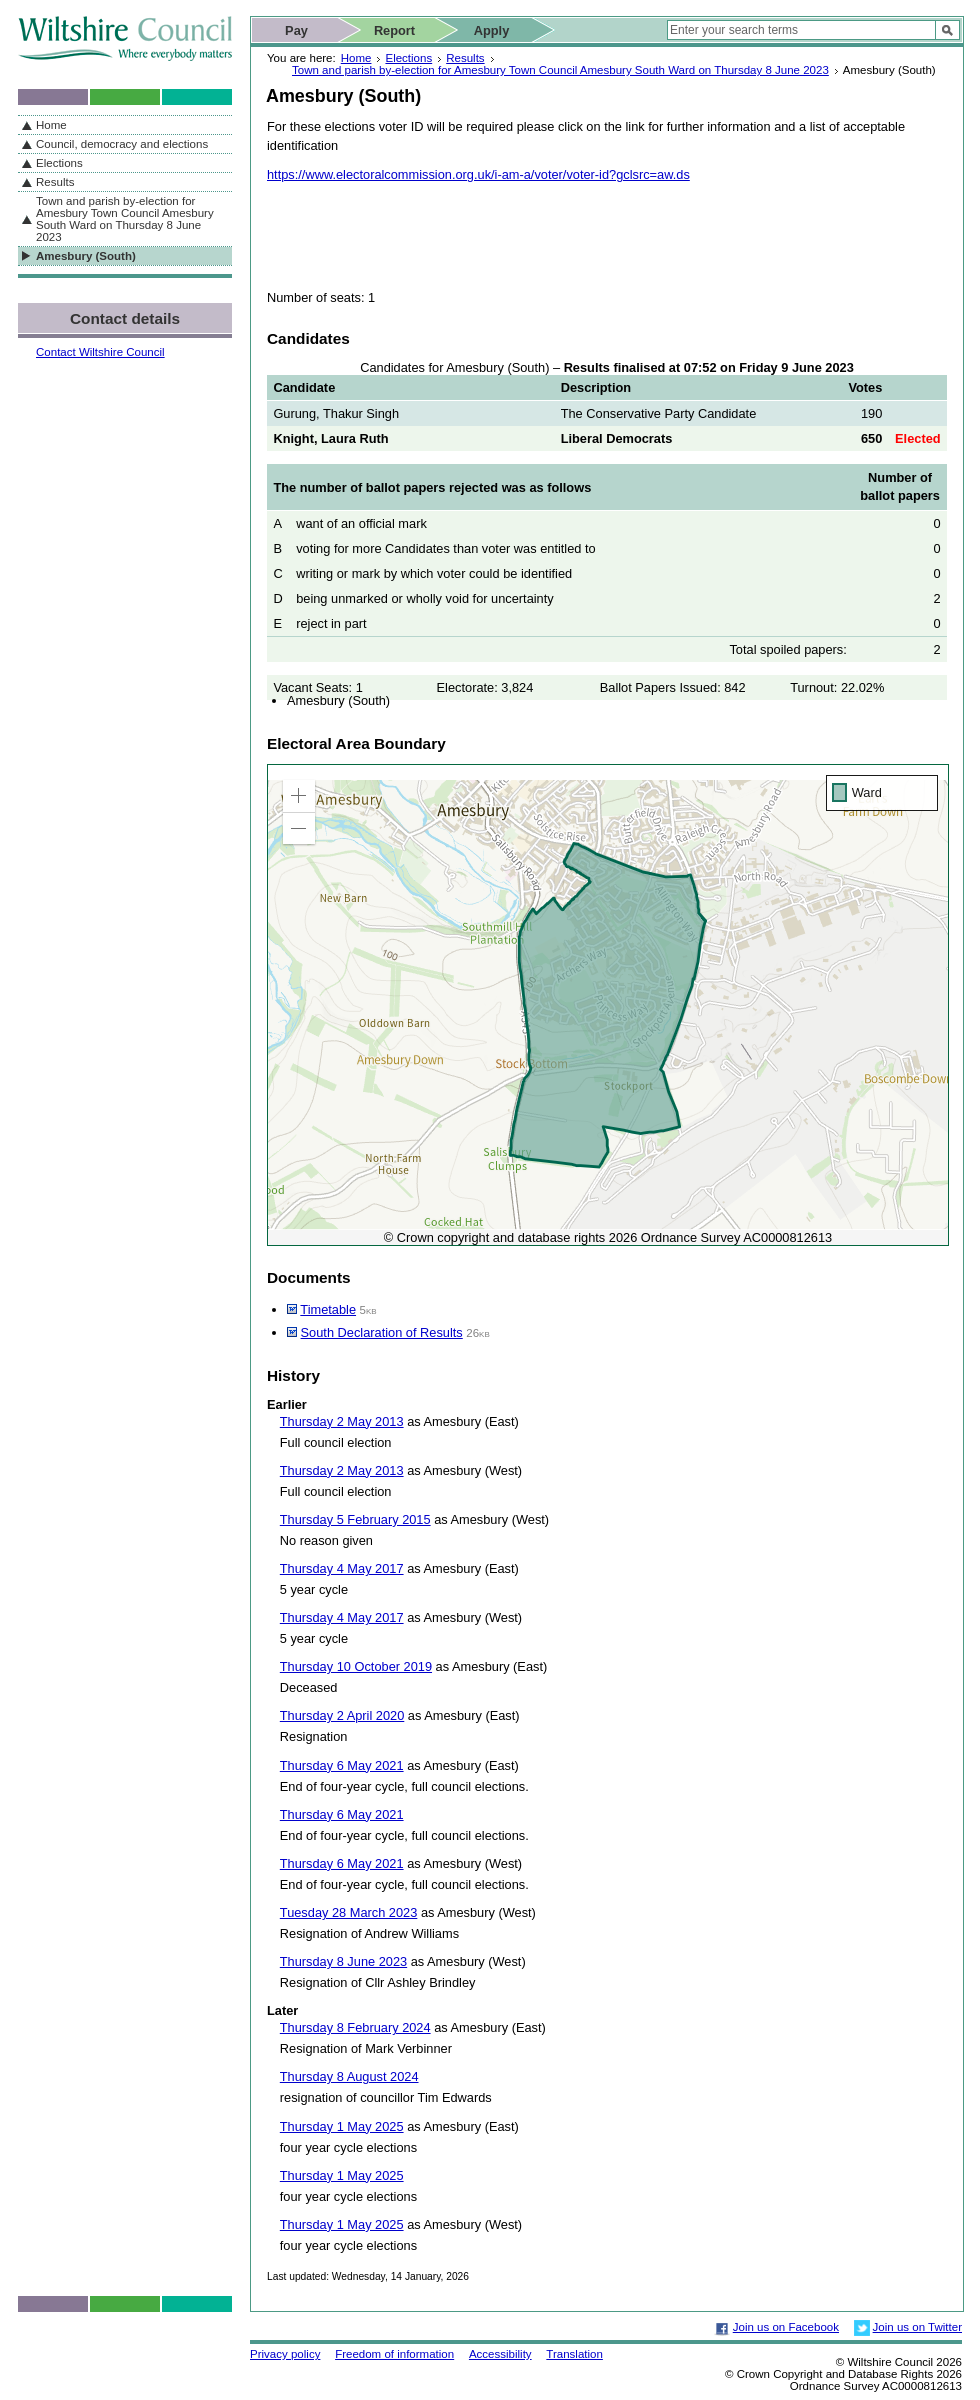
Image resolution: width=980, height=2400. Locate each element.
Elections (408, 58)
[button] (299, 796)
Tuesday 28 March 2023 (349, 1912)
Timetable (328, 1309)
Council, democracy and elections (122, 144)
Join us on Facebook (786, 2327)
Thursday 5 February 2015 (355, 1519)
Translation (574, 2354)
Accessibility (500, 2354)
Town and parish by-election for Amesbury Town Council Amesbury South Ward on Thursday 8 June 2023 (560, 70)
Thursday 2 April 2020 (342, 1715)
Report (394, 30)
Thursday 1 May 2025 (342, 2126)
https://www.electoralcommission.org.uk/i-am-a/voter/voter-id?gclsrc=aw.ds (478, 174)
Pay (296, 30)
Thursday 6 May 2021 (342, 1765)
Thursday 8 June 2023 (343, 1961)
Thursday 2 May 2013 (342, 1421)
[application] (608, 1005)
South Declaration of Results (382, 1332)
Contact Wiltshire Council (100, 352)
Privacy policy (285, 2354)
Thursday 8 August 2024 (349, 2076)
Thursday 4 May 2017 (342, 1568)
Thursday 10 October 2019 (356, 1666)
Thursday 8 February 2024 (355, 2027)
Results (465, 58)
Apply (492, 30)
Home (356, 58)
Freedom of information (394, 2354)
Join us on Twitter (917, 2327)
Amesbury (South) (86, 256)
